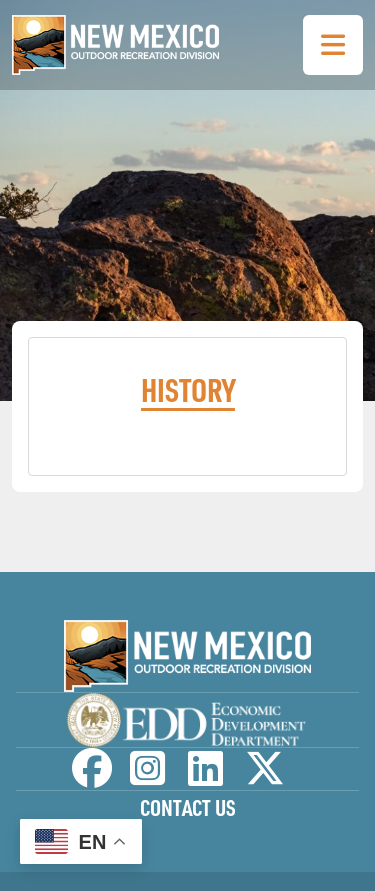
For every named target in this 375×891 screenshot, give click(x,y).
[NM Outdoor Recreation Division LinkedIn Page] (205, 777)
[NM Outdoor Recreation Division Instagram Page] (147, 777)
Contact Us (188, 807)
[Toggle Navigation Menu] (333, 45)
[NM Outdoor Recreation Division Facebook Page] (92, 777)
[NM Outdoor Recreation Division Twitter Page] (265, 777)
